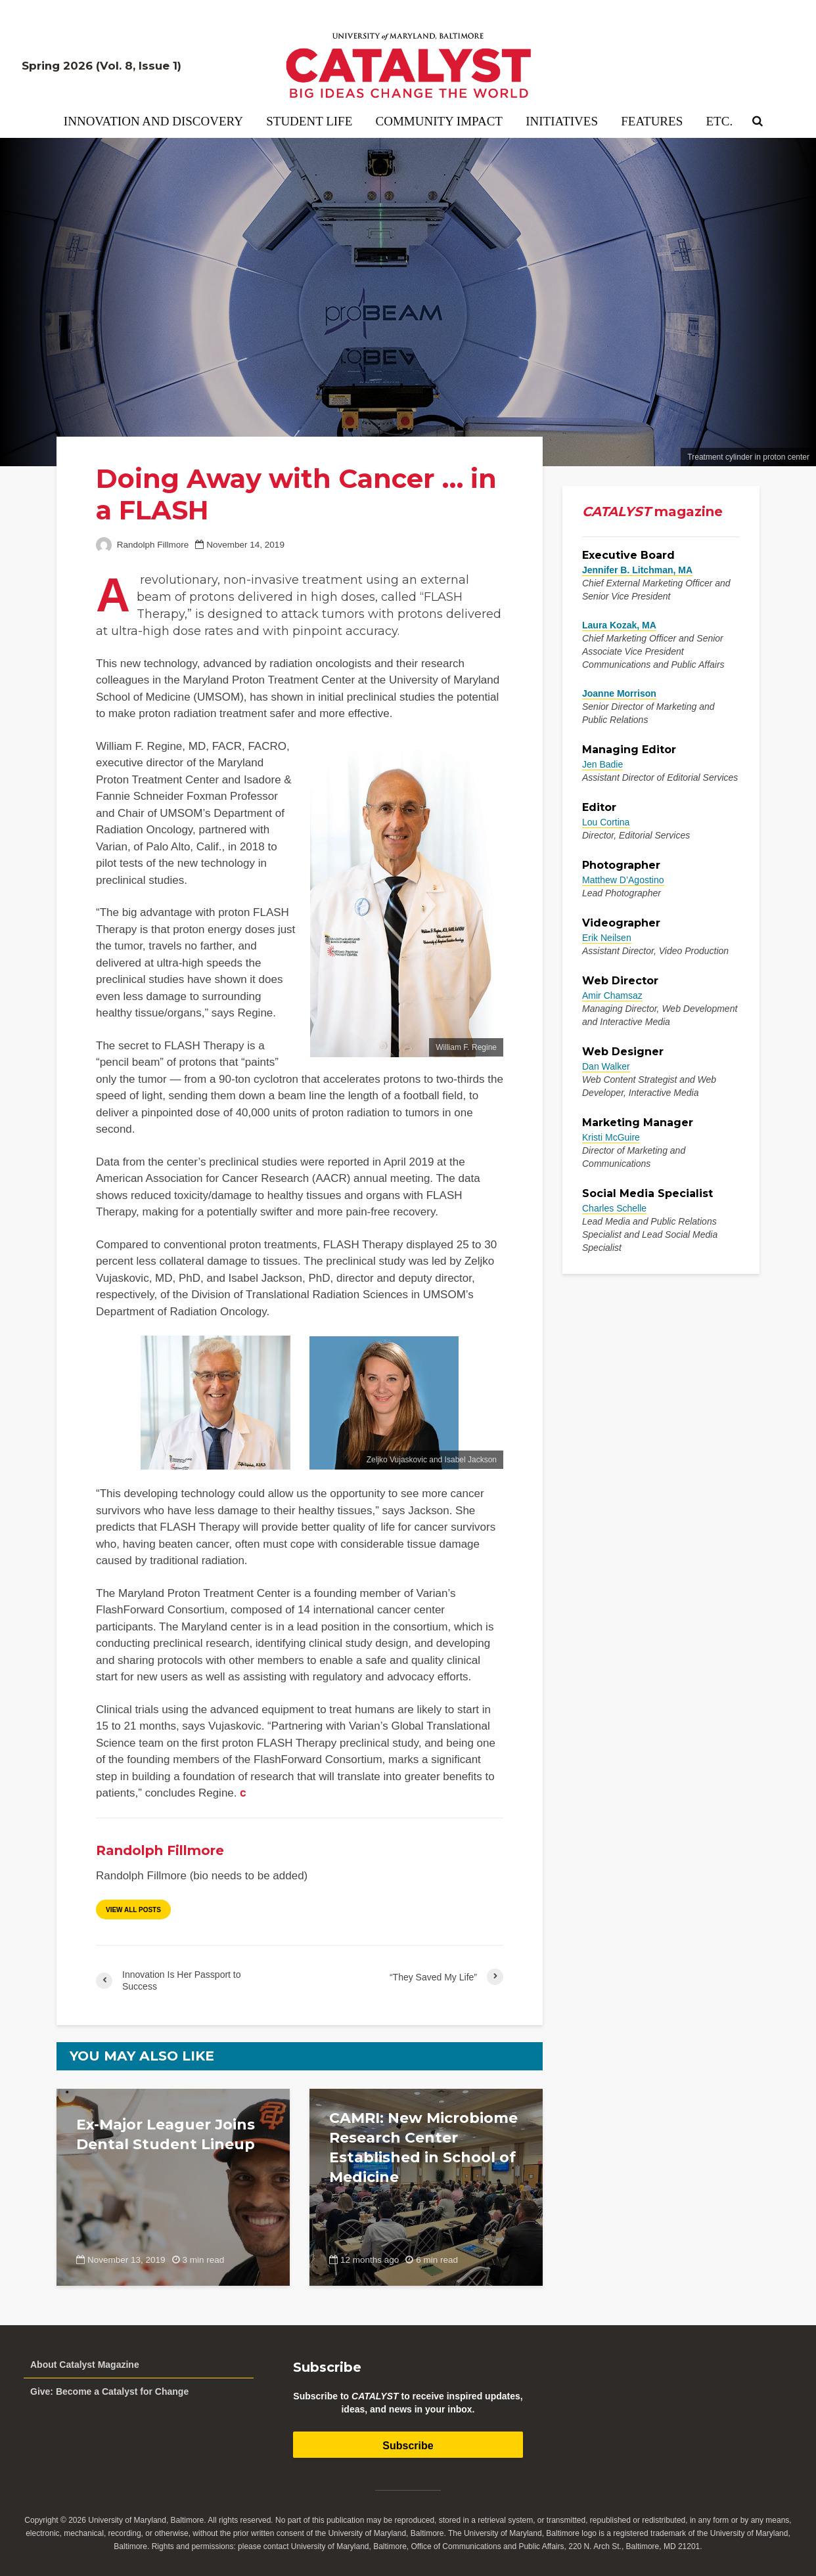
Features (652, 121)
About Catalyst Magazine (84, 2364)
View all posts (133, 1909)
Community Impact (439, 121)
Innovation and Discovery (153, 121)
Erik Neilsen (606, 937)
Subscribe (407, 2445)
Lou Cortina (605, 822)
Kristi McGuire (611, 1137)
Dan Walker (606, 1066)
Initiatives (562, 121)
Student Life (309, 121)
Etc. (719, 121)
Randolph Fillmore (142, 545)
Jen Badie (602, 764)
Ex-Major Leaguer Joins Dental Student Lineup (165, 2134)
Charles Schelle (614, 1208)
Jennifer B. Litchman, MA (637, 570)
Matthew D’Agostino (623, 880)
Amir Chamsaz (612, 995)
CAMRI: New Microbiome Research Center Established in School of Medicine (423, 2147)
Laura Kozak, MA (619, 625)
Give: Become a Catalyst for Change (109, 2391)
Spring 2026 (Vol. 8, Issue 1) (101, 65)
